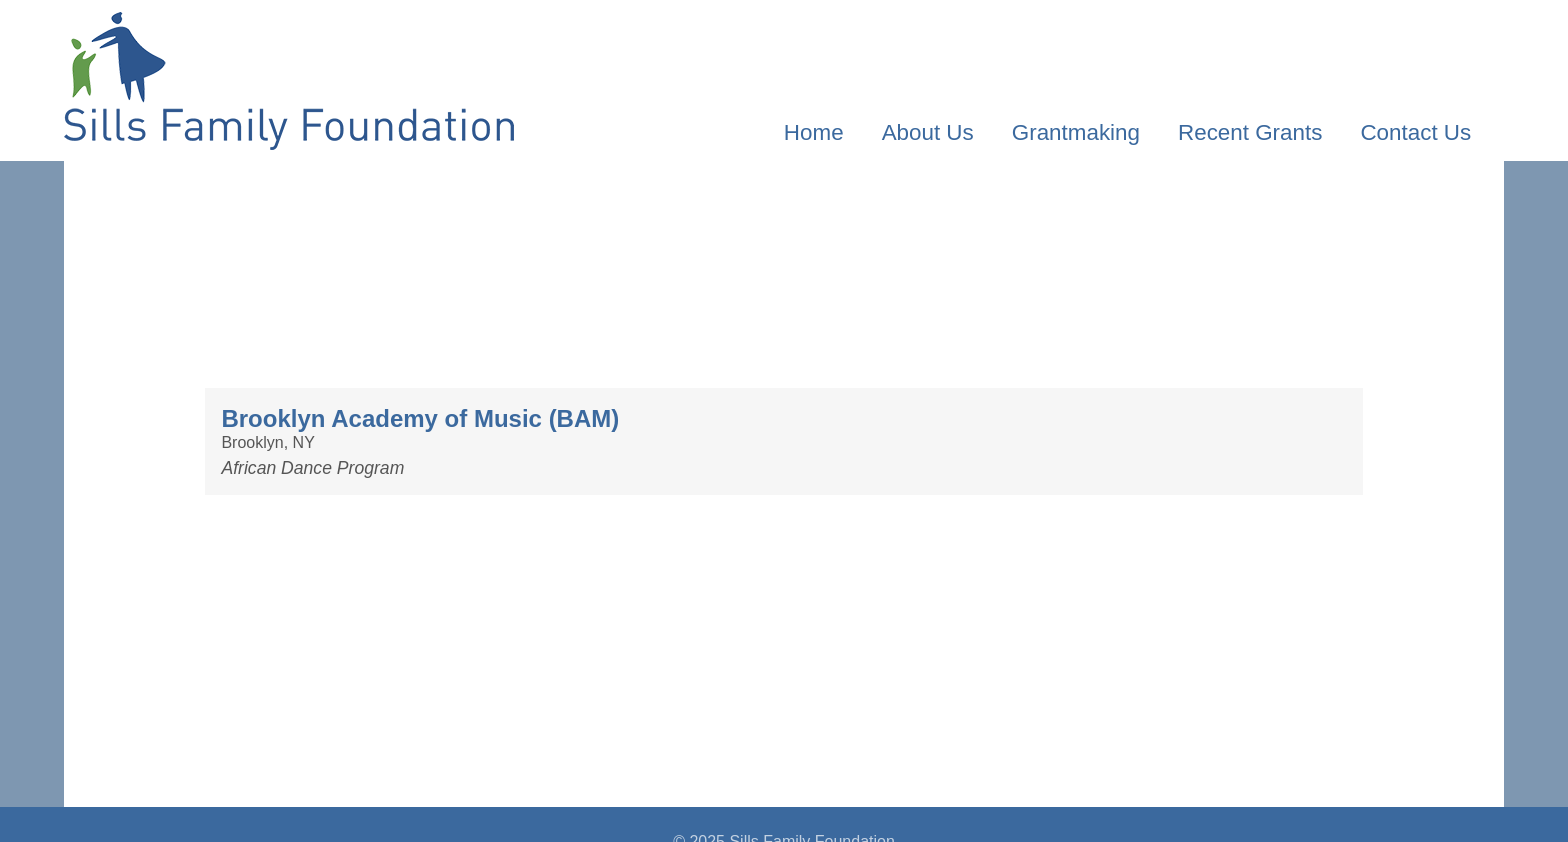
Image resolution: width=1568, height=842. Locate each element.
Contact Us (1415, 132)
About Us (928, 132)
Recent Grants (1250, 132)
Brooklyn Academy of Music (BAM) (420, 418)
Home (814, 132)
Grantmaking (1076, 132)
